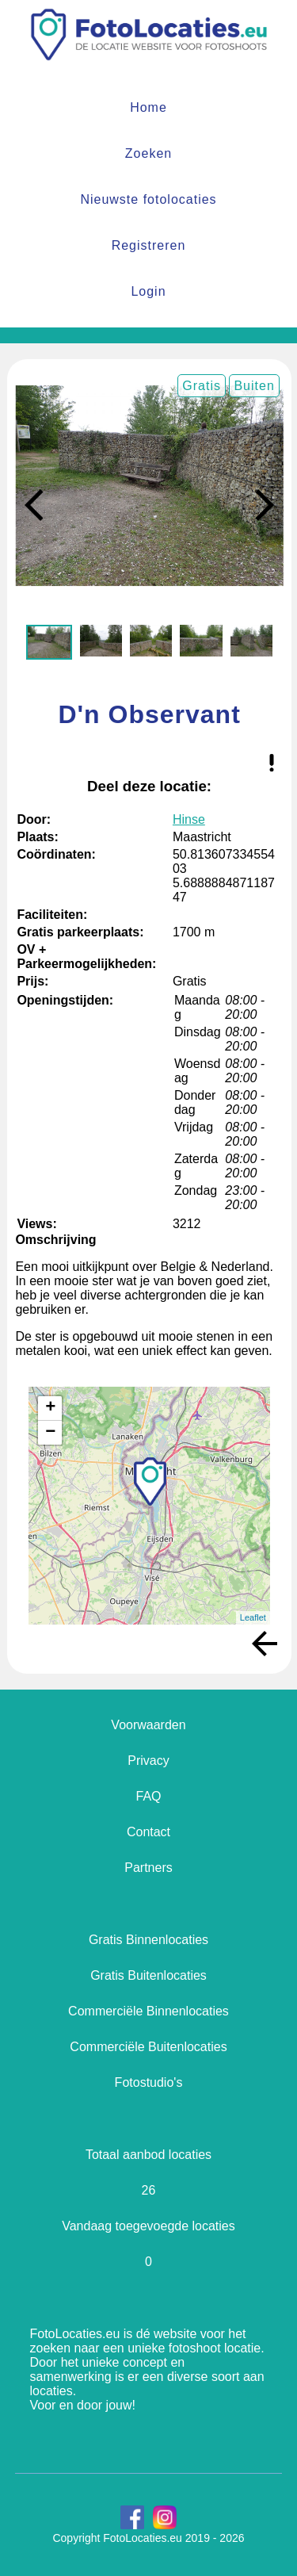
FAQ (148, 1796)
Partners (148, 1867)
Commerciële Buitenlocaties (148, 2047)
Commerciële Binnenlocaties (148, 2011)
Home (148, 107)
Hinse (189, 819)
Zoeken (148, 153)
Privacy (148, 1760)
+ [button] (50, 1408)
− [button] (50, 1433)
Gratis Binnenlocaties (148, 1939)
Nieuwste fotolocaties (148, 199)
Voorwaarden (148, 1725)
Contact (148, 1832)
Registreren (149, 245)
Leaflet (253, 1617)
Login (148, 291)
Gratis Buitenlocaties (148, 1975)
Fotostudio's (149, 2082)
